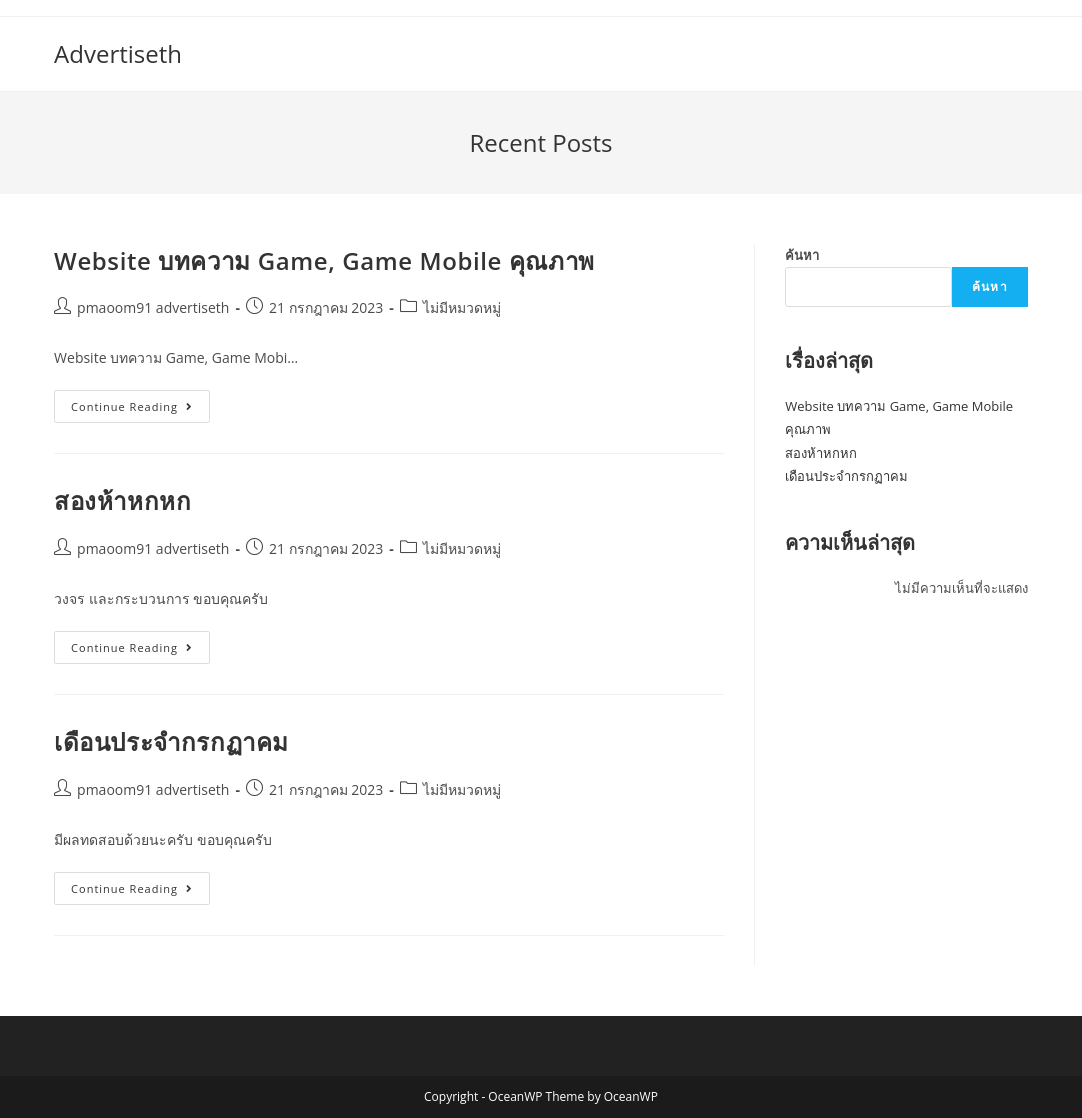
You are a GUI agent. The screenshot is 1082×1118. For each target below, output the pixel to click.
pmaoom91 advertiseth (153, 307)
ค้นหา (802, 255)
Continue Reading (140, 410)
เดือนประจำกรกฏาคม (171, 741)
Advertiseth (118, 53)
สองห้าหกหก (122, 500)
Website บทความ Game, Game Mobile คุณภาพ (324, 260)
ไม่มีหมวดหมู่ (462, 307)
